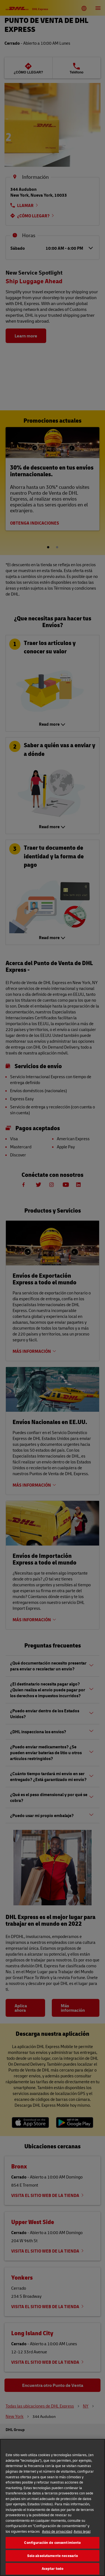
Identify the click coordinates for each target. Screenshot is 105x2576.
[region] (52, 2507)
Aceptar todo (53, 2568)
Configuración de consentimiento (52, 2542)
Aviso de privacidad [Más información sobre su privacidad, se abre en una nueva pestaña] (57, 2531)
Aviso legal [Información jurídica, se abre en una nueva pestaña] (82, 2531)
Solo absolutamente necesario (52, 2555)
